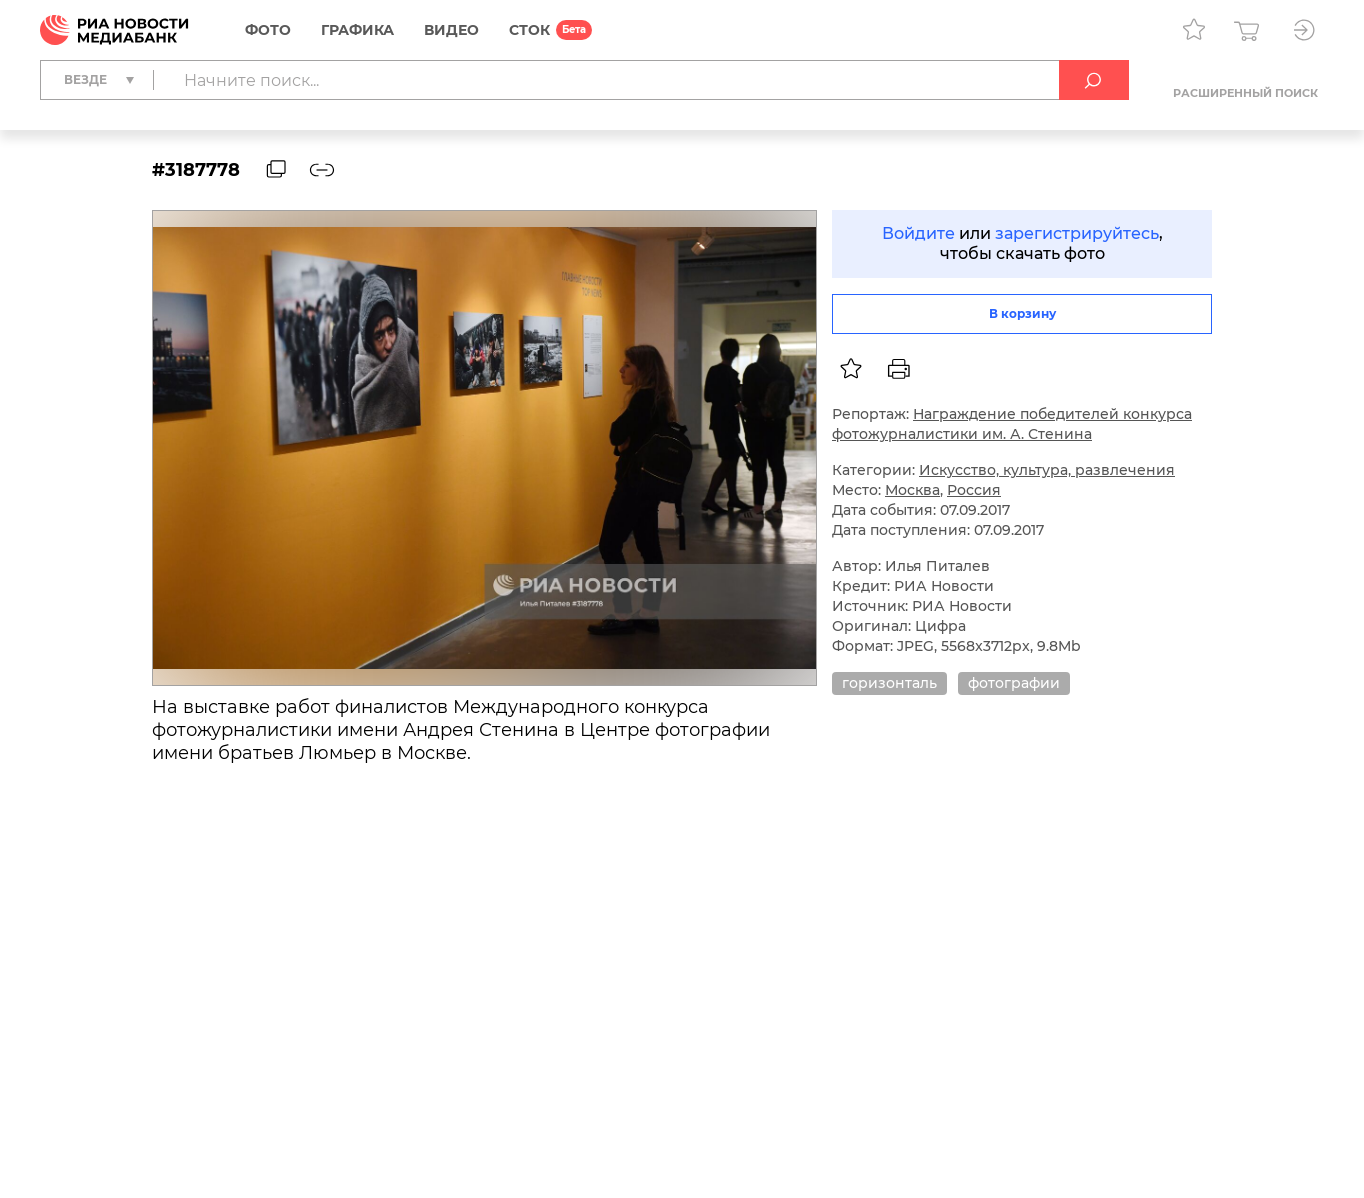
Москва (912, 490)
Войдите (918, 233)
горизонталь (889, 683)
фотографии (1014, 683)
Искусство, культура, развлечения (1047, 470)
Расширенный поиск (1245, 93)
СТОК (529, 30)
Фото (268, 30)
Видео (451, 30)
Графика (357, 30)
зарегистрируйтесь (1077, 233)
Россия (974, 490)
